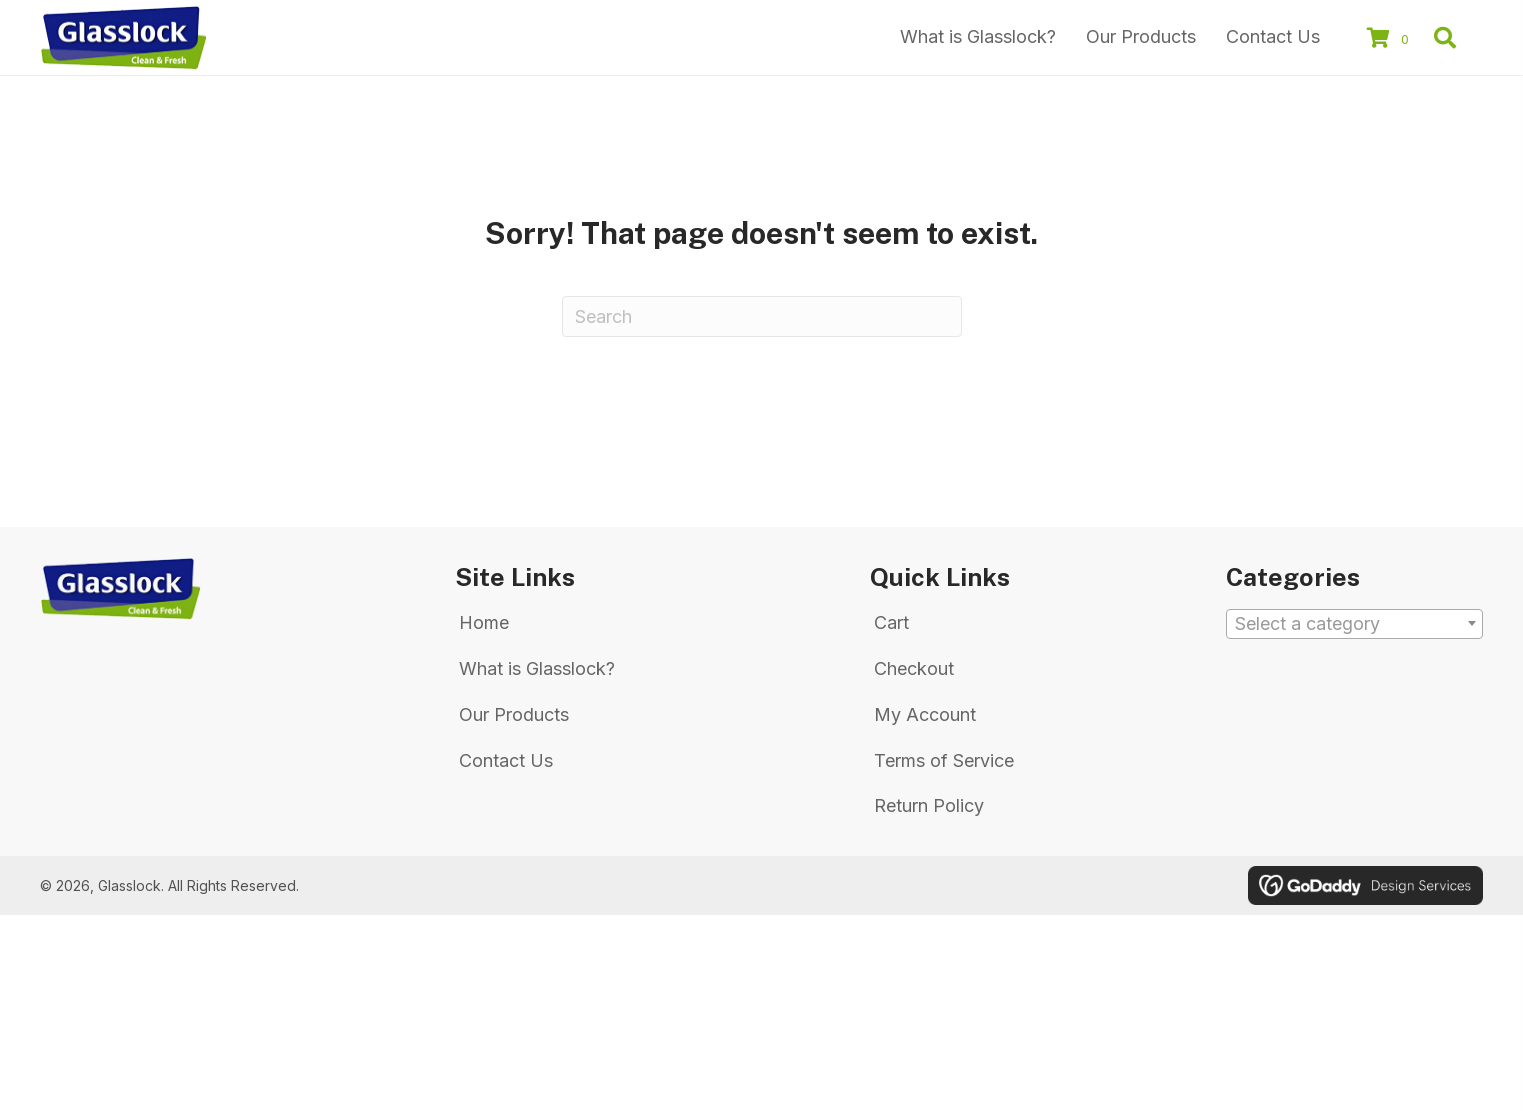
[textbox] (1354, 624)
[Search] (762, 316)
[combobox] (1354, 624)
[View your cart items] (1391, 39)
